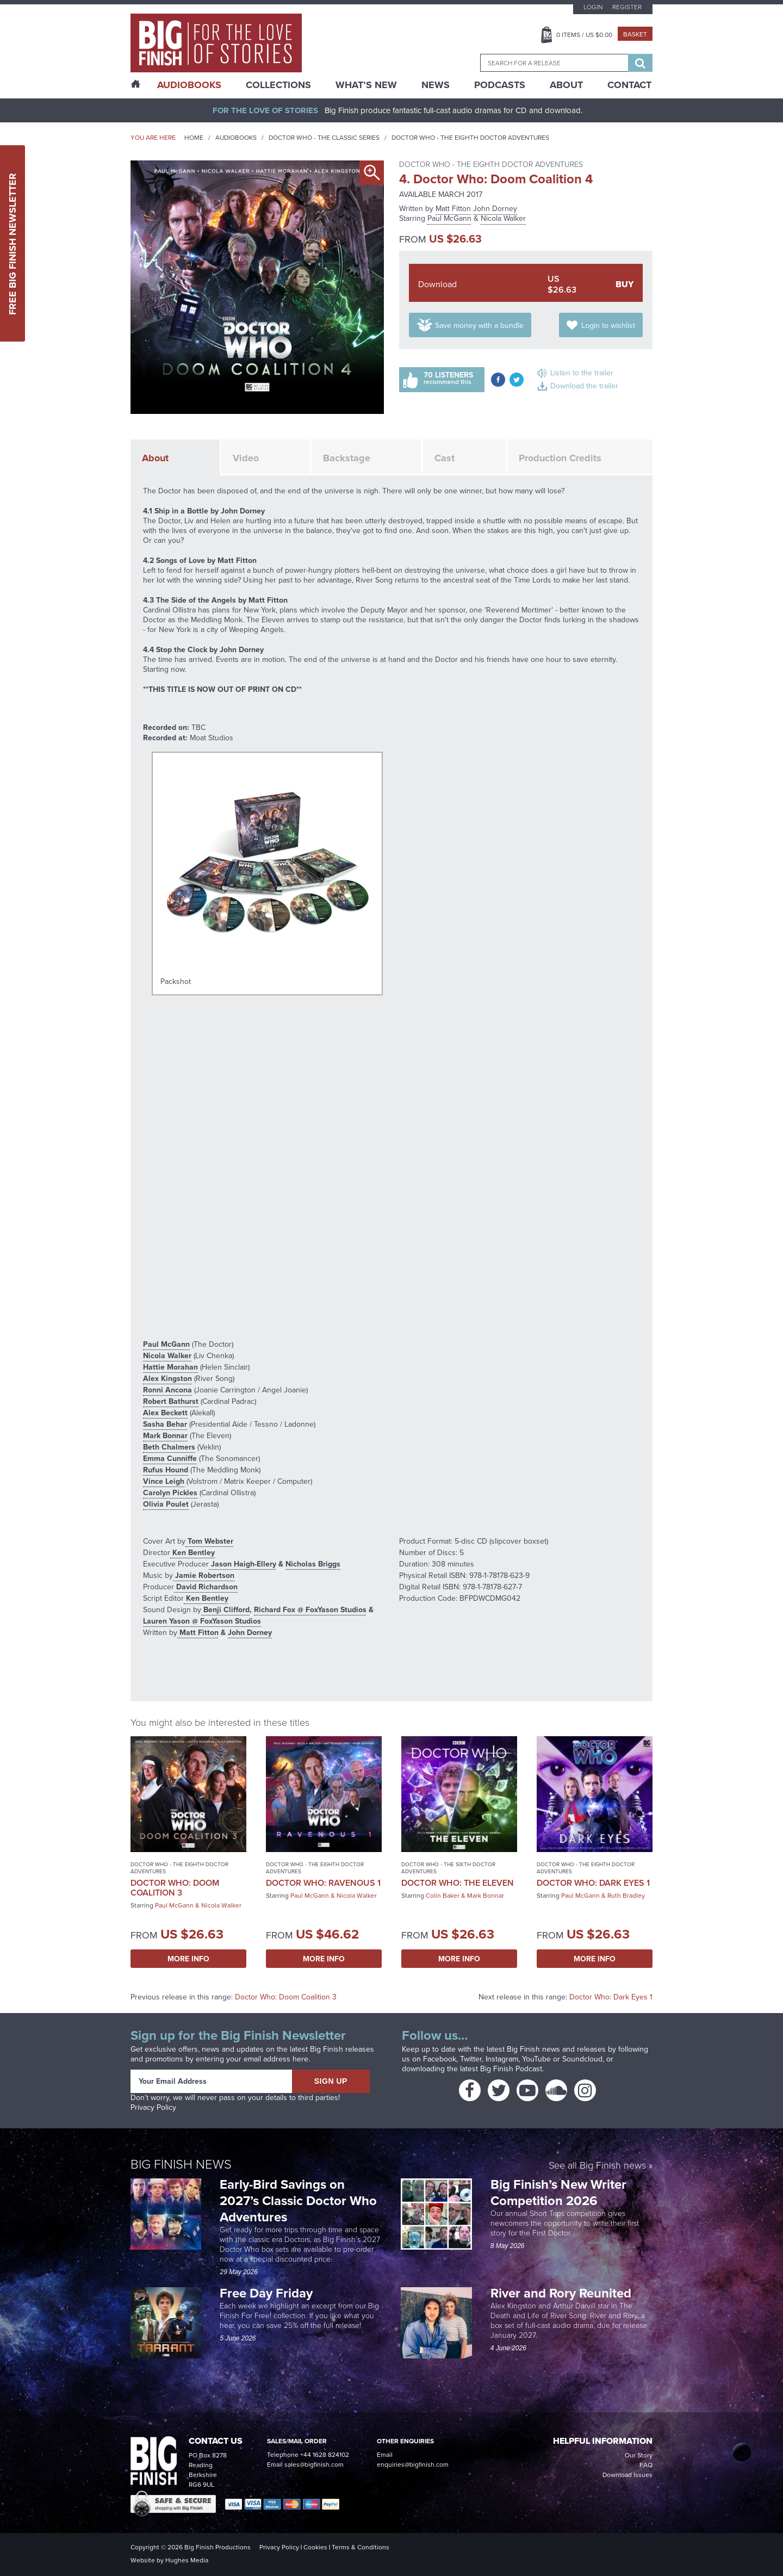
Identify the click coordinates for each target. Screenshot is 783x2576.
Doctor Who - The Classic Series (324, 138)
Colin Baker (442, 1895)
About (566, 85)
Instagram (502, 2059)
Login (592, 7)
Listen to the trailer (581, 373)
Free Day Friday (266, 2292)
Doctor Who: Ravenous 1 (323, 1883)
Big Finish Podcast (511, 2069)
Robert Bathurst (170, 1401)
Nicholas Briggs (312, 1563)
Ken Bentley (192, 1552)
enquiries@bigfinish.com (413, 2464)
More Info (188, 1958)
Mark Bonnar (165, 1435)
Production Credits (560, 458)
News (435, 85)
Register (627, 7)
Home (193, 138)
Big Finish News (181, 2163)
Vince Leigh (163, 1481)
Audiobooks (236, 138)
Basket (635, 34)
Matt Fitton (453, 208)
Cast (444, 458)
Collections (278, 85)
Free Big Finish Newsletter (12, 243)
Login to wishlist (608, 325)
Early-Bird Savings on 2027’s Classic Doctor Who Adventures (298, 2200)
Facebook (439, 2059)
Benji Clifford (225, 1609)
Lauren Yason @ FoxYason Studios (202, 1620)
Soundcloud (582, 2059)
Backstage (346, 458)
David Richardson (206, 1586)
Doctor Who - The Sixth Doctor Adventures (448, 1867)
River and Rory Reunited (560, 2292)
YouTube (536, 2059)
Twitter (471, 2059)
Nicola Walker (503, 218)
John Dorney (495, 208)
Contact (629, 85)
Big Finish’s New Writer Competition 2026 (558, 2192)
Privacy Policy (153, 2107)
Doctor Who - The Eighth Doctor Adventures (470, 138)
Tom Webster (209, 1540)
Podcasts (499, 85)
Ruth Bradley (626, 1895)
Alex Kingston (167, 1378)
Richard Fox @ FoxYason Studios (310, 1609)
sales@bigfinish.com (314, 2464)
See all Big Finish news (597, 2165)
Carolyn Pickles (170, 1492)
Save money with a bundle (479, 325)
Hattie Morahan (170, 1366)
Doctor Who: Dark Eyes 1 (593, 1883)
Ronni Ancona (167, 1389)
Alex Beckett (165, 1412)
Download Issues (627, 2475)
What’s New (366, 85)
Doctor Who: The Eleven (457, 1883)
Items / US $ (584, 35)
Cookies (315, 2547)
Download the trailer (584, 386)
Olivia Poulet (166, 1503)
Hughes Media (186, 2560)
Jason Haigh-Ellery (242, 1563)
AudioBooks (189, 85)
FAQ (645, 2465)
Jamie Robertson (203, 1575)
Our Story (638, 2455)
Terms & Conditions (360, 2547)
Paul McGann (449, 218)
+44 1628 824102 (324, 2455)
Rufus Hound (165, 1469)
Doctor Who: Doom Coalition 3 (174, 1888)
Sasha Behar (165, 1424)
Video (246, 458)
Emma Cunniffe (170, 1458)
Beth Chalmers (169, 1446)
